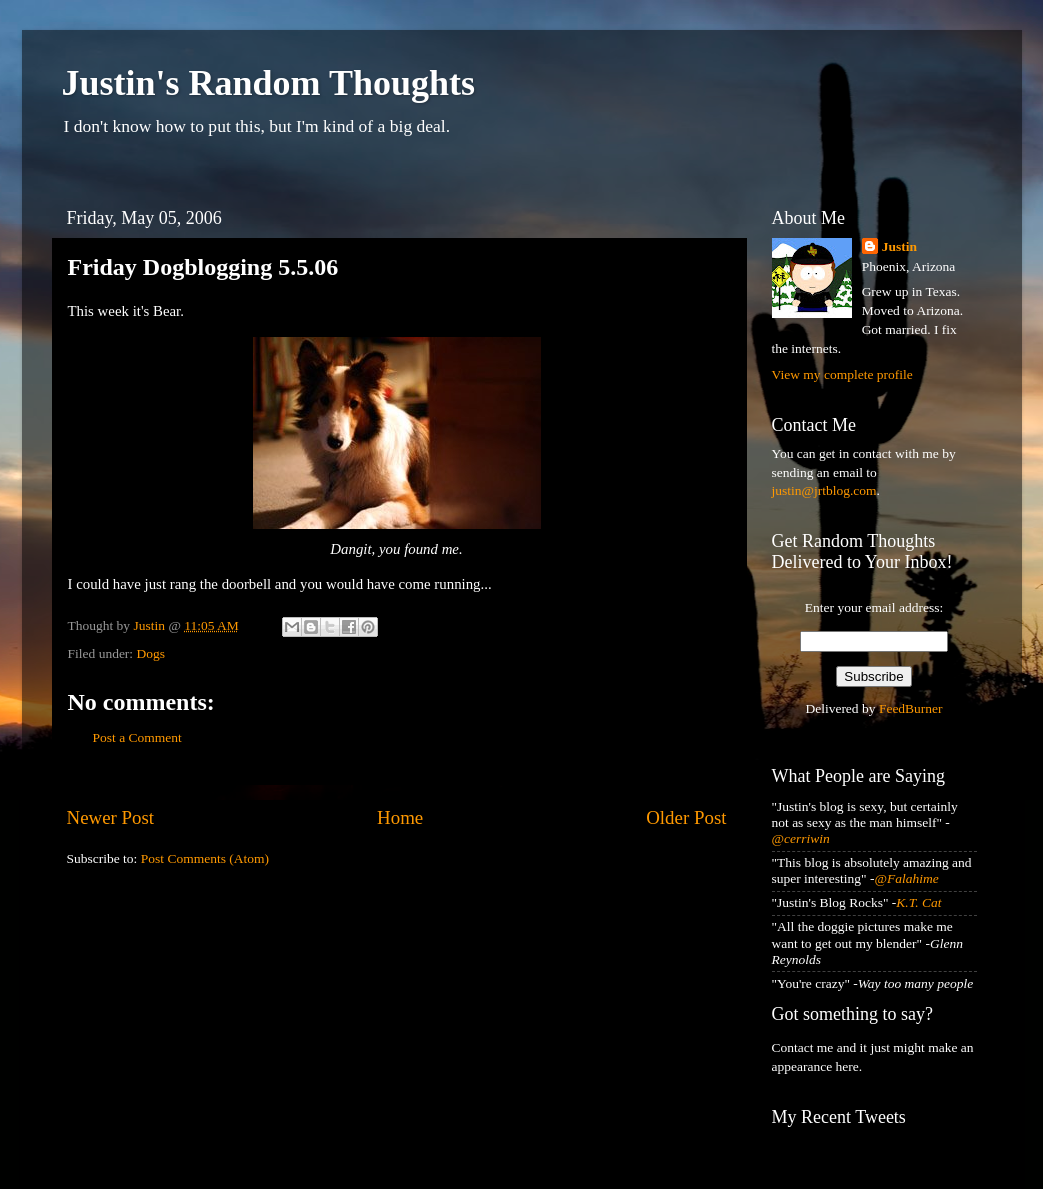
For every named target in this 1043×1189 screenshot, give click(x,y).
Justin (899, 246)
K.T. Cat (918, 902)
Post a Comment (137, 737)
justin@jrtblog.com (824, 490)
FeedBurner (911, 708)
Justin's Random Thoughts (269, 83)
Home (400, 817)
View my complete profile (842, 374)
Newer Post (111, 817)
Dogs (151, 653)
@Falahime (907, 878)
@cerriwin (801, 838)
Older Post (686, 817)
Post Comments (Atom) (205, 858)
